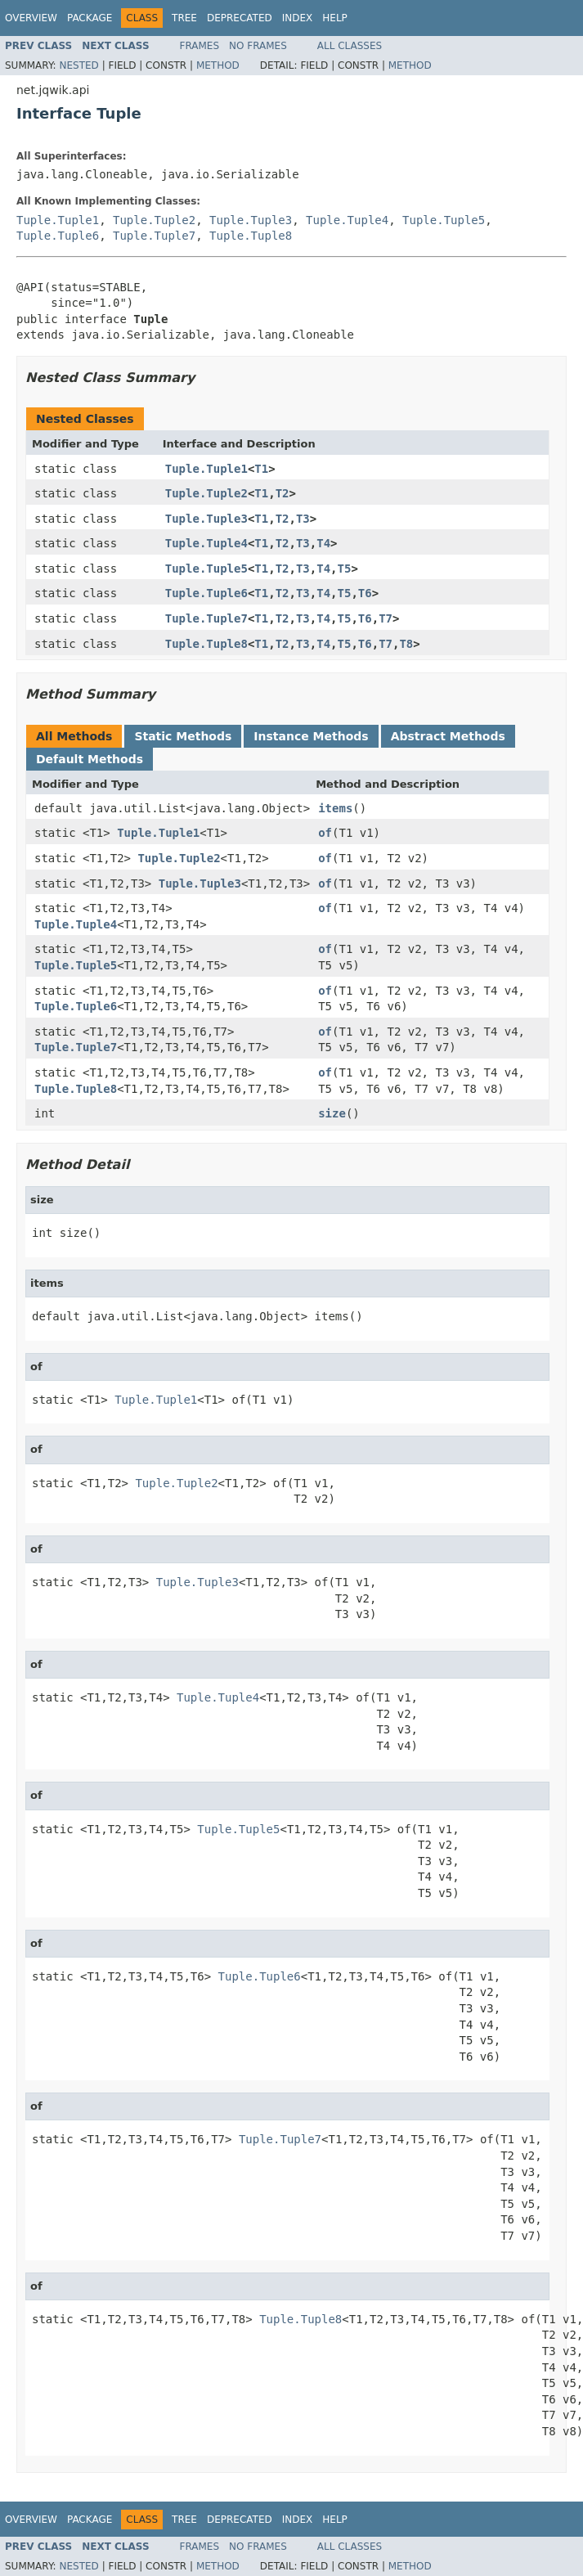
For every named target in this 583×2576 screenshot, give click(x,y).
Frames (200, 46)
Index (297, 18)
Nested (78, 65)
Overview (31, 18)
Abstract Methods (448, 736)
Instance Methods (310, 736)
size (332, 1113)
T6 (365, 593)
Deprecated (239, 18)
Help (335, 18)
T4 (323, 543)
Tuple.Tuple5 (443, 220)
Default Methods (89, 759)
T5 (345, 568)
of (325, 832)
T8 (406, 643)
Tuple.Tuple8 (250, 235)
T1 (261, 468)
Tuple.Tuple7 (154, 235)
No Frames (258, 46)
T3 (303, 518)
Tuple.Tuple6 (57, 235)
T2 (282, 493)
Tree (184, 18)
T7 (385, 618)
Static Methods (182, 736)
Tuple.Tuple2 (154, 220)
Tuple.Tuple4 (347, 220)
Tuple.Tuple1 (57, 220)
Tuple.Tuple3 (250, 220)
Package (89, 18)
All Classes (349, 46)
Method (218, 65)
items (335, 808)
